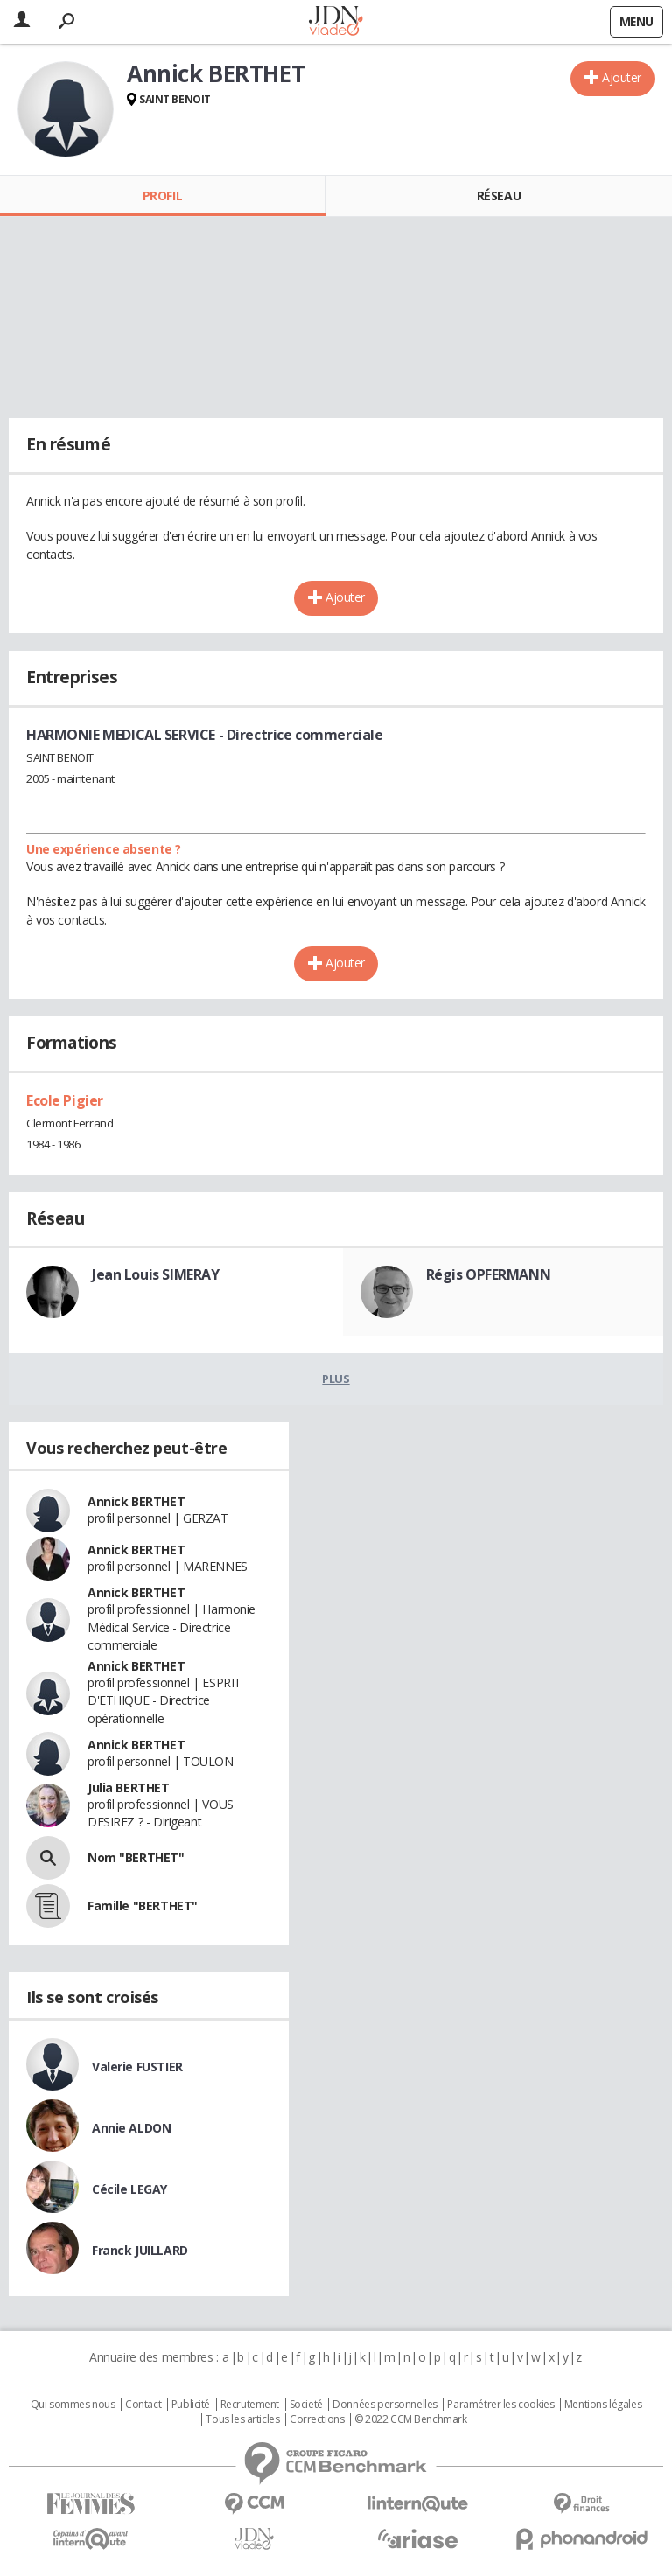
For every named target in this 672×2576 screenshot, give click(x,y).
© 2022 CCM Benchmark (410, 2419)
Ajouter (621, 77)
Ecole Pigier (64, 1100)
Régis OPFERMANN (488, 1274)
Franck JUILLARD (140, 2250)
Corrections (317, 2419)
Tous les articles (242, 2419)
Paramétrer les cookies (500, 2404)
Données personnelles (385, 2404)
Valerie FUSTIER (137, 2066)
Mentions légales (602, 2404)
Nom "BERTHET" (136, 1857)
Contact (143, 2404)
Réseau (499, 195)
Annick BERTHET (136, 1501)
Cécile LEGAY (129, 2189)
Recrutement (249, 2404)
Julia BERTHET (129, 1787)
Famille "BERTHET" (143, 1905)
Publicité (191, 2404)
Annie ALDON (131, 2127)
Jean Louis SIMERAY (155, 1274)
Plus (335, 1378)
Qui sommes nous (73, 2404)
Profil (162, 195)
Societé (306, 2404)
